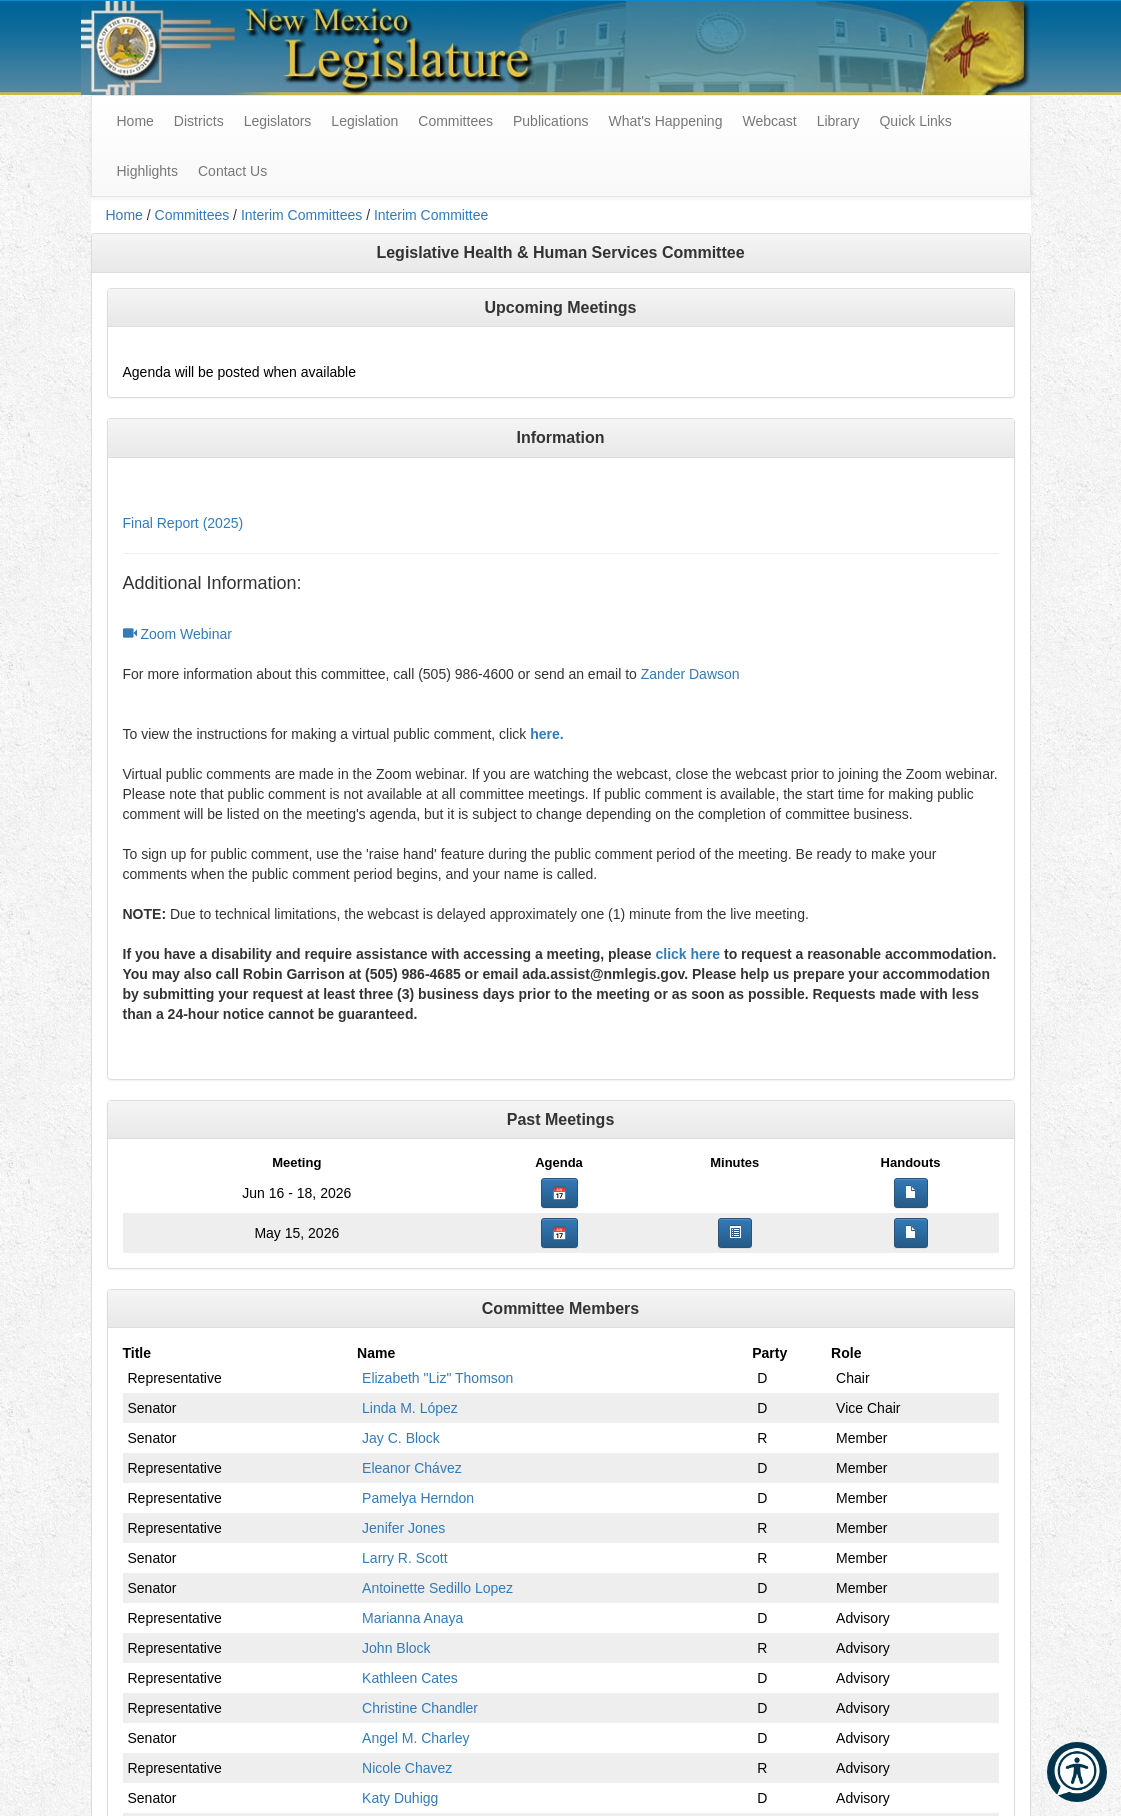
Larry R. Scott (405, 1558)
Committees (455, 121)
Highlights (147, 171)
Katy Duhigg (400, 1798)
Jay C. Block (401, 1438)
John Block (396, 1648)
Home (124, 215)
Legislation (364, 121)
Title (137, 1353)
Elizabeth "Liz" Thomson (437, 1378)
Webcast (769, 121)
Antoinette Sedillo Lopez (437, 1588)
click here (687, 954)
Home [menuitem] (135, 121)
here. (546, 734)
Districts (199, 121)
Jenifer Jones (403, 1528)
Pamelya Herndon (418, 1498)
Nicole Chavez (407, 1768)
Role (846, 1353)
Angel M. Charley (415, 1738)
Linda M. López (410, 1408)
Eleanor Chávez (412, 1468)
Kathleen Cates (410, 1678)
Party (769, 1353)
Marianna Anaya (412, 1618)
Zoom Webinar (177, 634)
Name (376, 1353)
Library (838, 121)
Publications (551, 121)
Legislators (278, 121)
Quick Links (915, 121)
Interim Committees (301, 215)
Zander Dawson (690, 674)
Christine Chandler (420, 1708)
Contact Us (232, 171)
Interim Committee (431, 215)
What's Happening (665, 121)
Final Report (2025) (183, 523)
